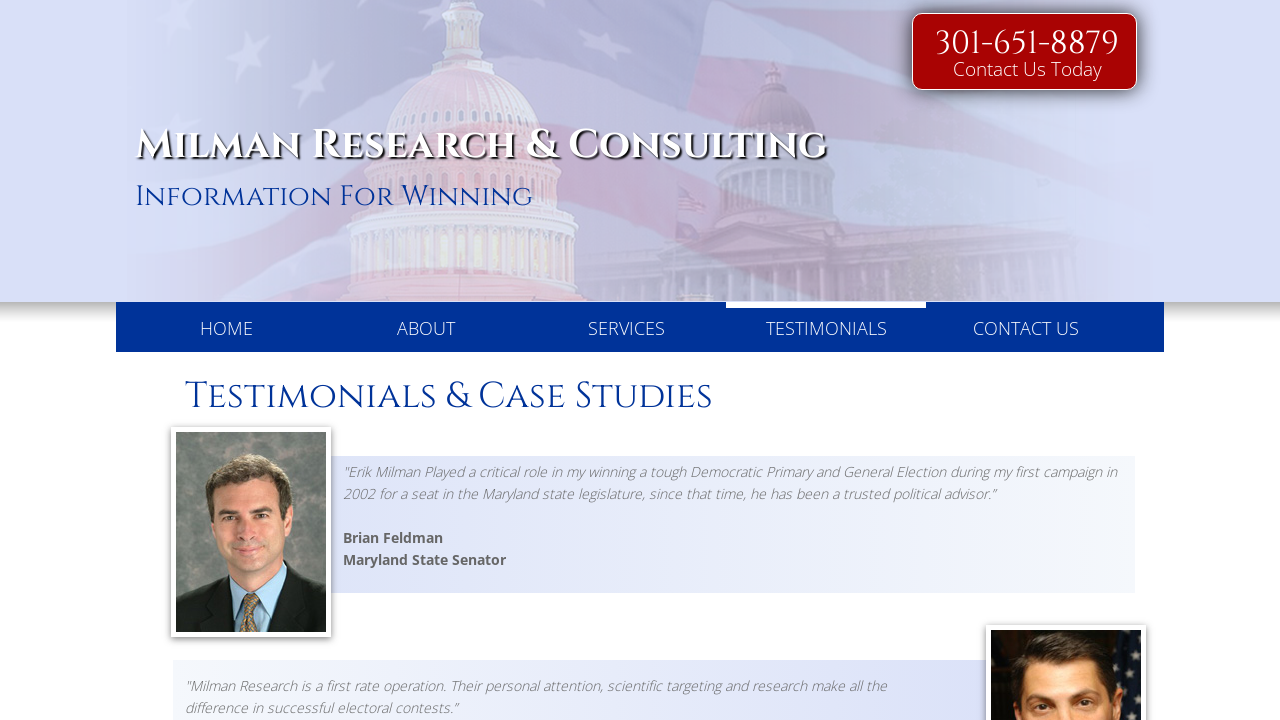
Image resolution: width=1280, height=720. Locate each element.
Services (626, 328)
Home (226, 328)
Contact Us (1026, 328)
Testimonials (826, 328)
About (426, 328)
